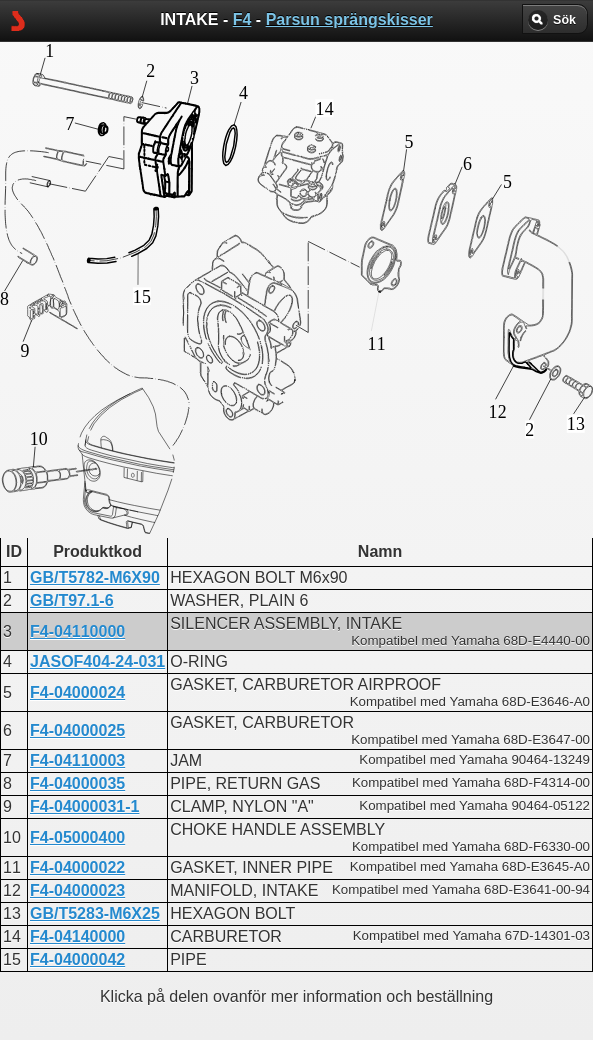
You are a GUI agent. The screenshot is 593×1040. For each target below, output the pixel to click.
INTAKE (217, 528)
